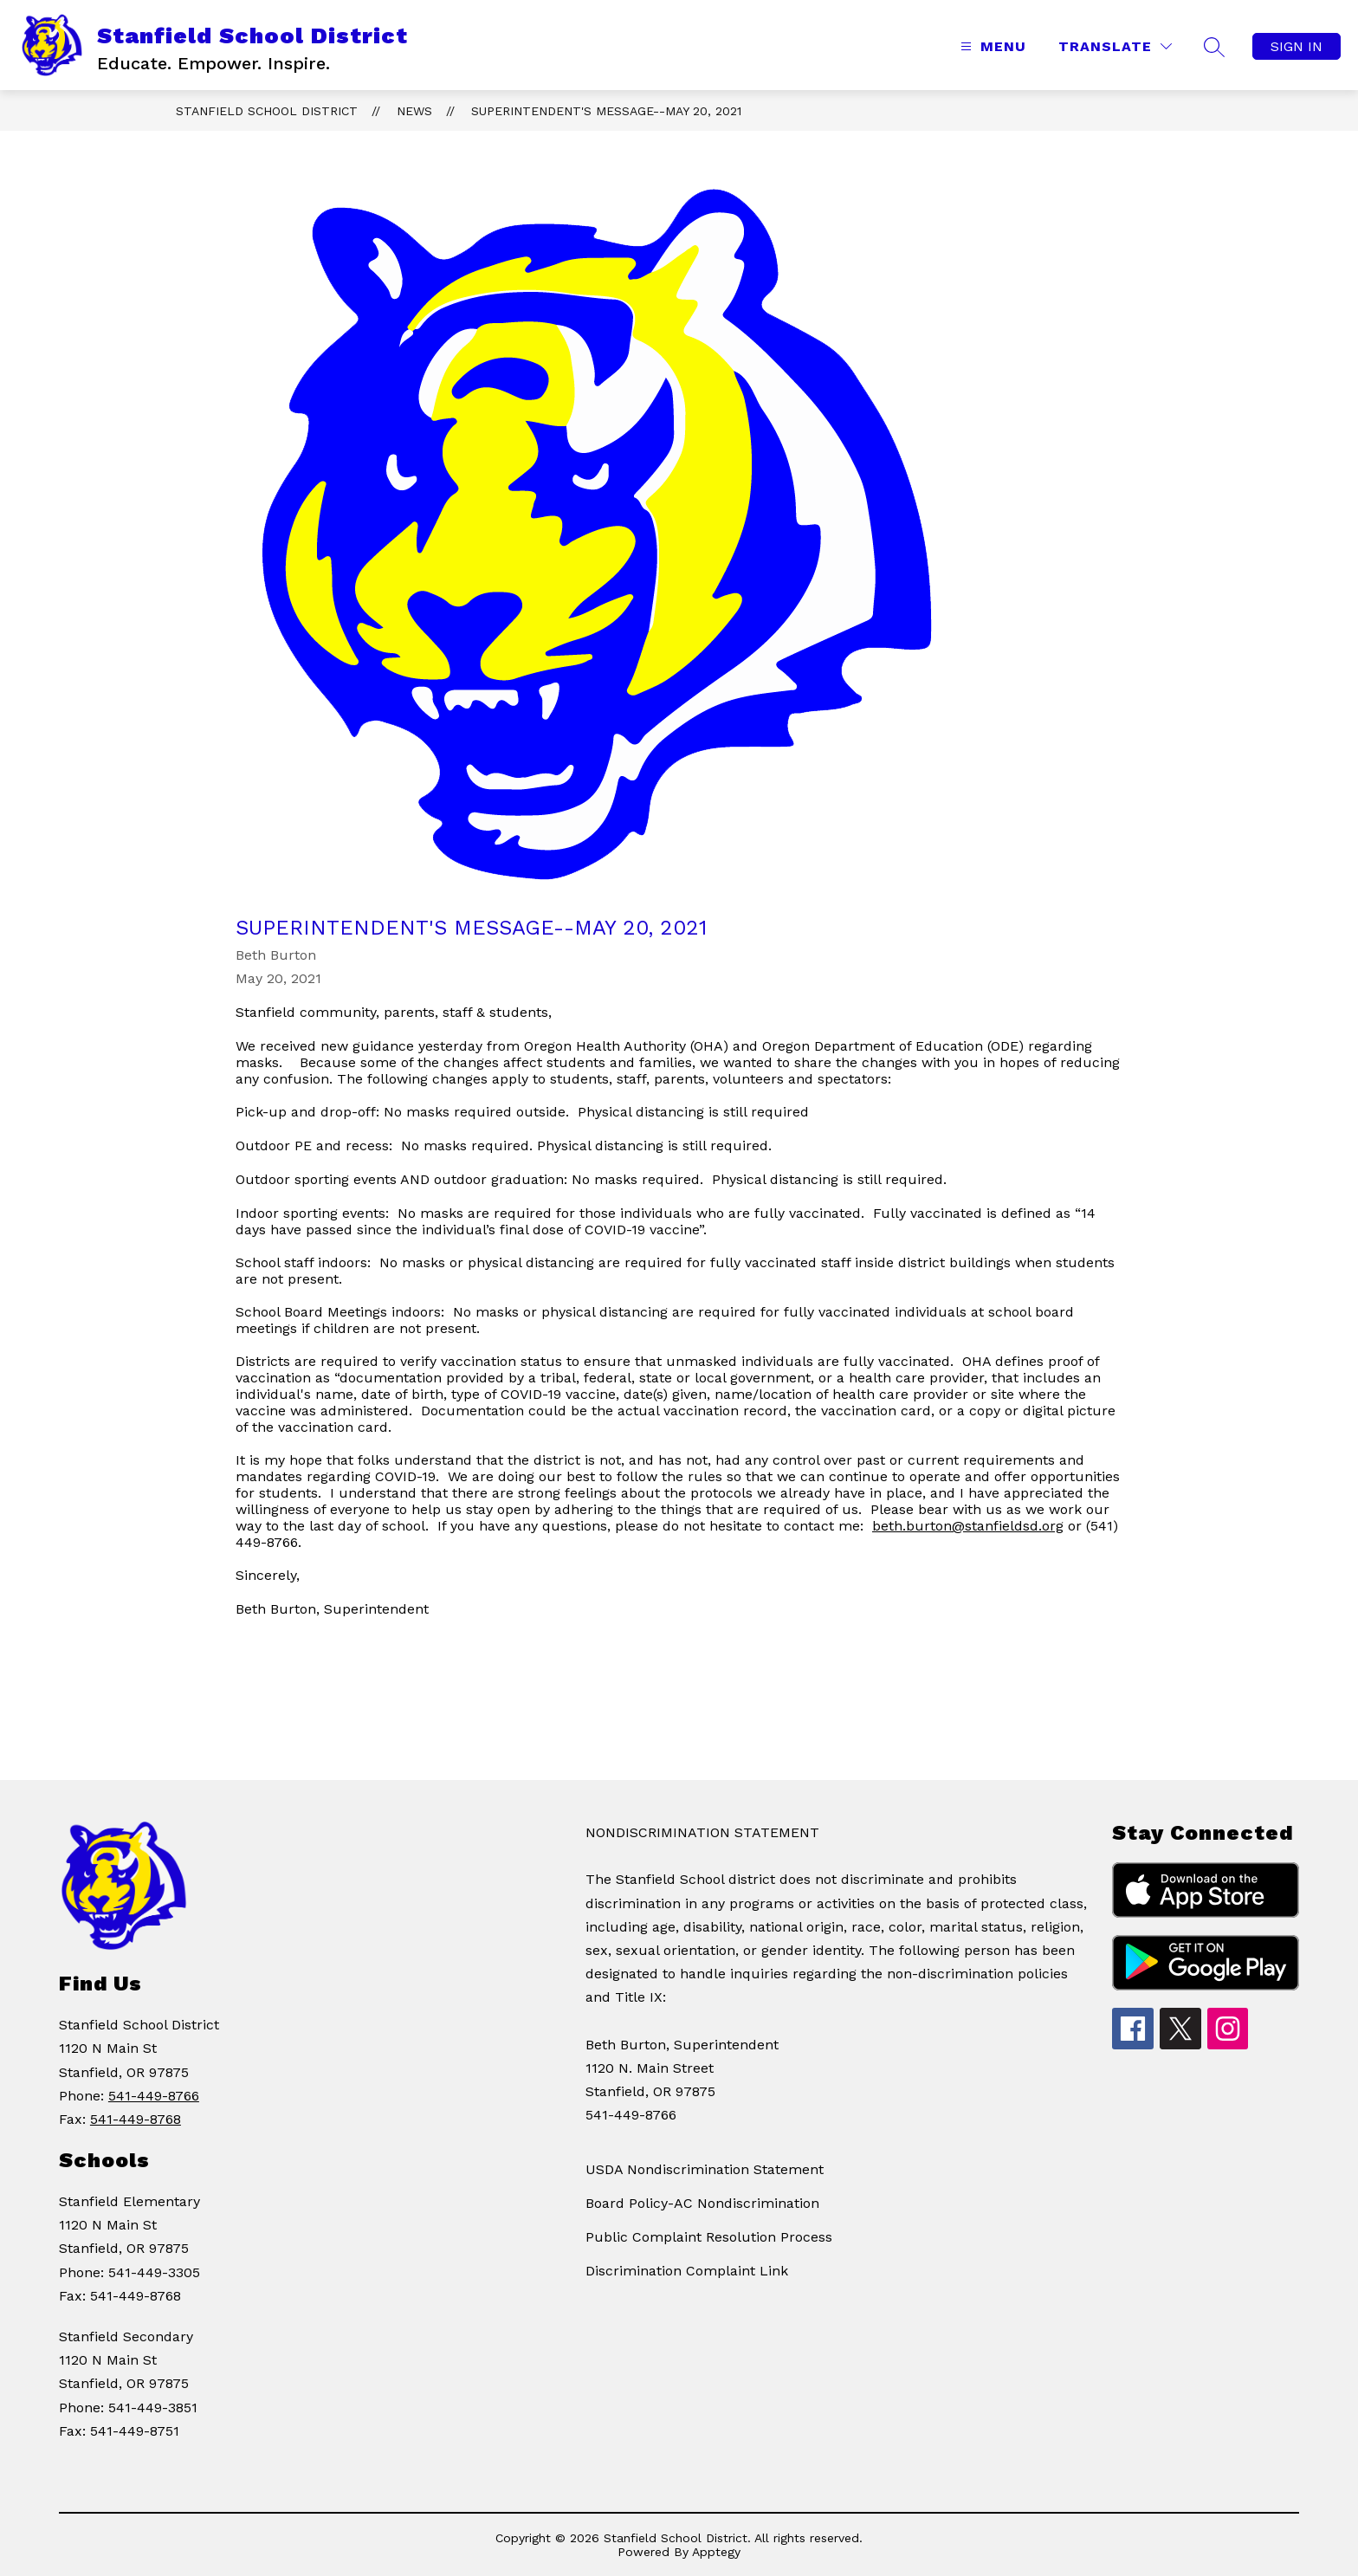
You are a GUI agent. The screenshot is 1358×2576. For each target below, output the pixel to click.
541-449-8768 (135, 2119)
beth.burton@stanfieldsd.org (968, 1526)
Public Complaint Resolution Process (708, 2237)
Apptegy (716, 2552)
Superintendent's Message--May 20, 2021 (606, 111)
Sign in (1296, 46)
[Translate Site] (1115, 46)
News (414, 111)
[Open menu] (991, 46)
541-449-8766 (153, 2095)
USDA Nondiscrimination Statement (704, 2169)
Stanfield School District (267, 111)
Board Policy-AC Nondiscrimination (702, 2203)
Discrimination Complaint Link (686, 2270)
